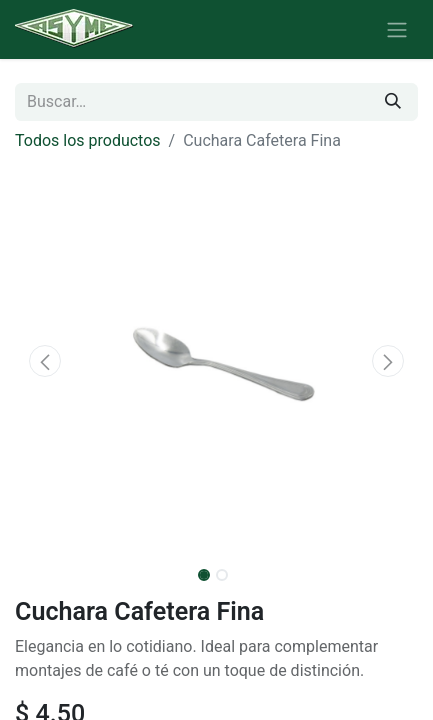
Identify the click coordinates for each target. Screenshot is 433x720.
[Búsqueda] (393, 102)
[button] (45, 361)
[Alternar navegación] (397, 29)
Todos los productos (88, 140)
